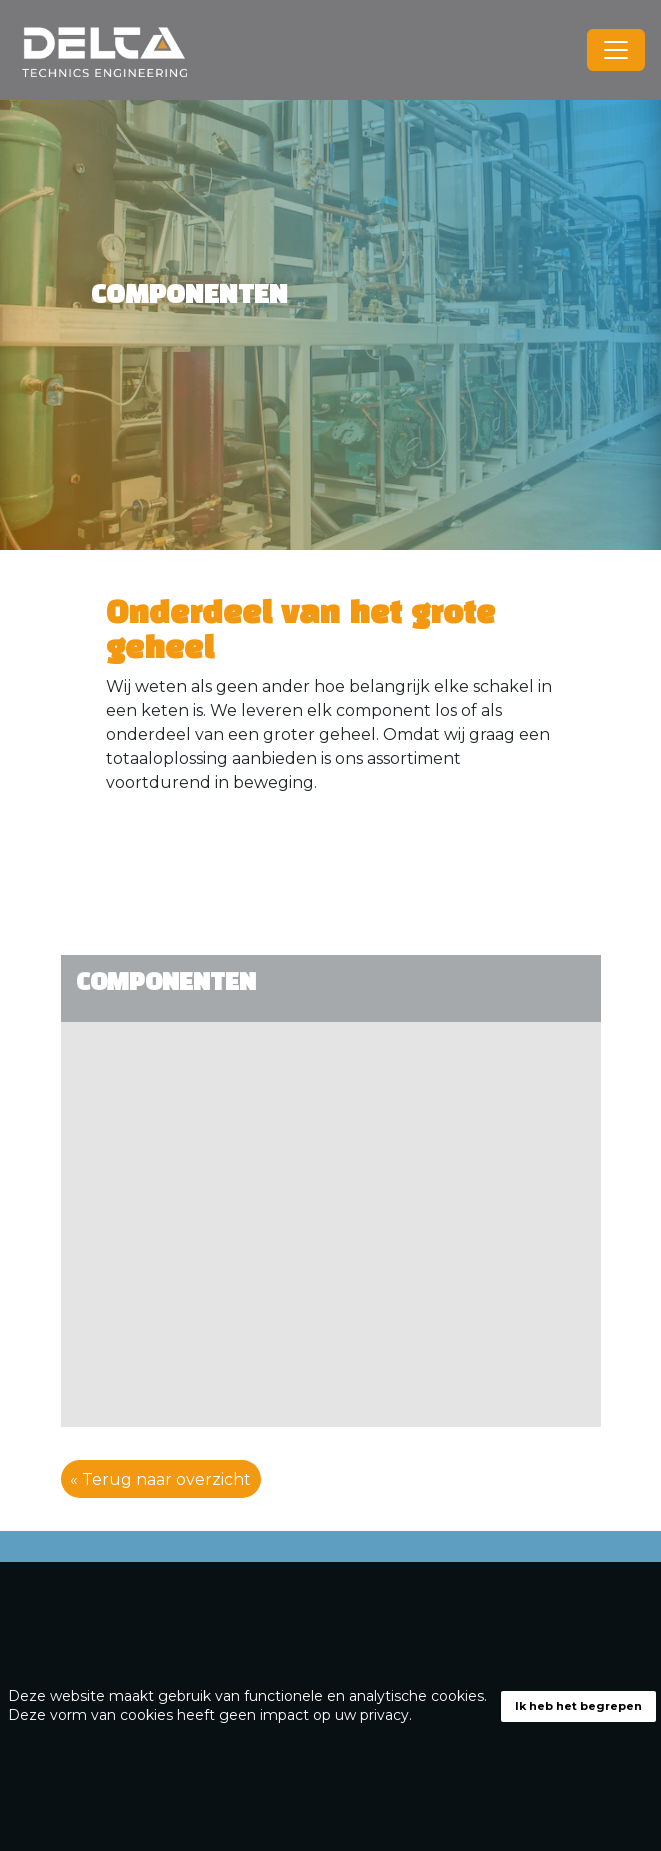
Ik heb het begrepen (578, 1706)
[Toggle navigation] (616, 50)
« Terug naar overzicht (160, 1478)
